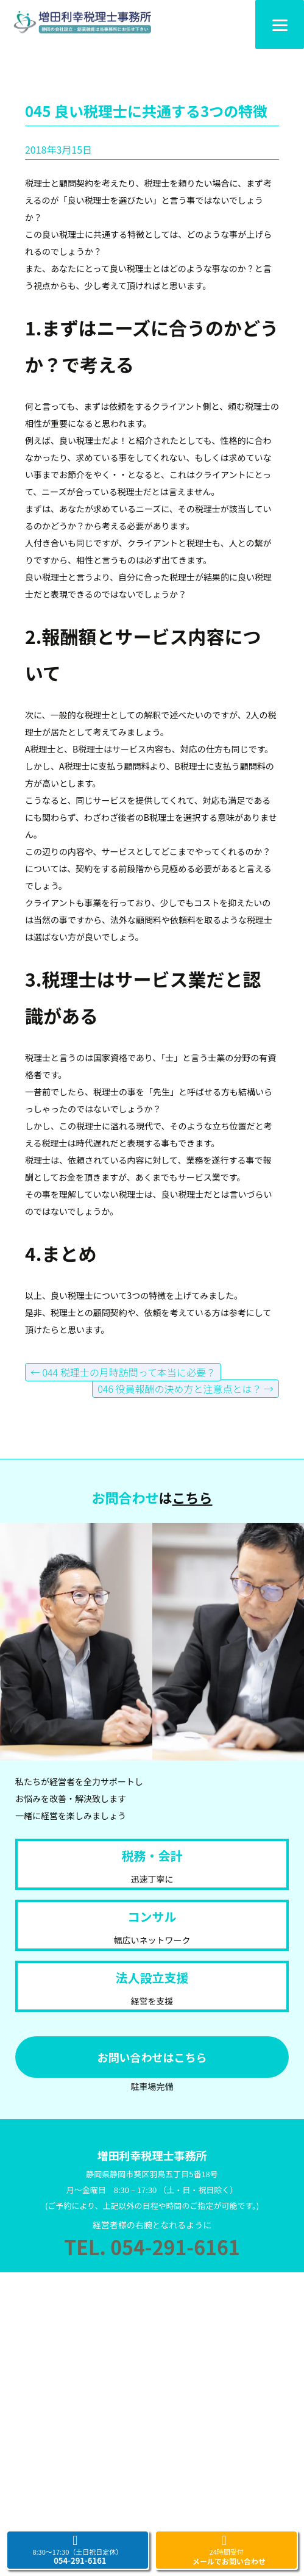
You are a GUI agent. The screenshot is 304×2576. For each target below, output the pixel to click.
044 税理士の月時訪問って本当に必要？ (123, 1372)
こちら (192, 1497)
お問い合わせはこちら (152, 2057)
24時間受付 (227, 2550)
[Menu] (279, 24)
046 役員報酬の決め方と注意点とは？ (185, 1388)
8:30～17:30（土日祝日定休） (77, 2550)
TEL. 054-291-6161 (151, 2247)
